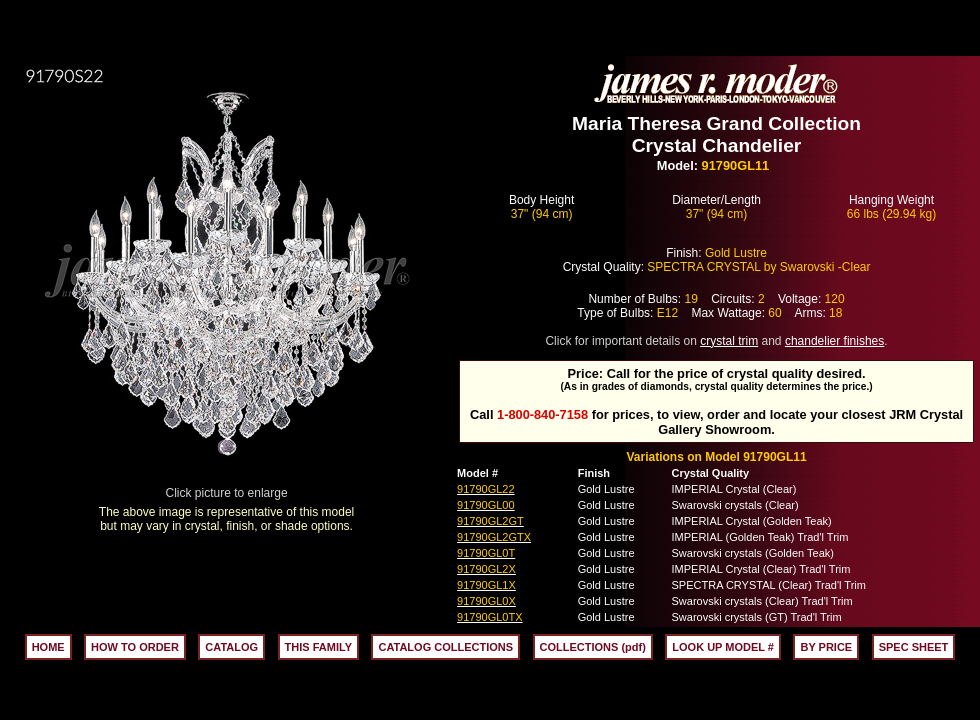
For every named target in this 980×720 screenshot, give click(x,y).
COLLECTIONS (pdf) (593, 647)
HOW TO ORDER (135, 647)
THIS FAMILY (318, 647)
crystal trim (729, 341)
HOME (48, 647)
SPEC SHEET (914, 647)
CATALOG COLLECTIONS (445, 647)
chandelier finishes (834, 341)
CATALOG (231, 647)
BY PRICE (826, 647)
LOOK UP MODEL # (723, 647)
